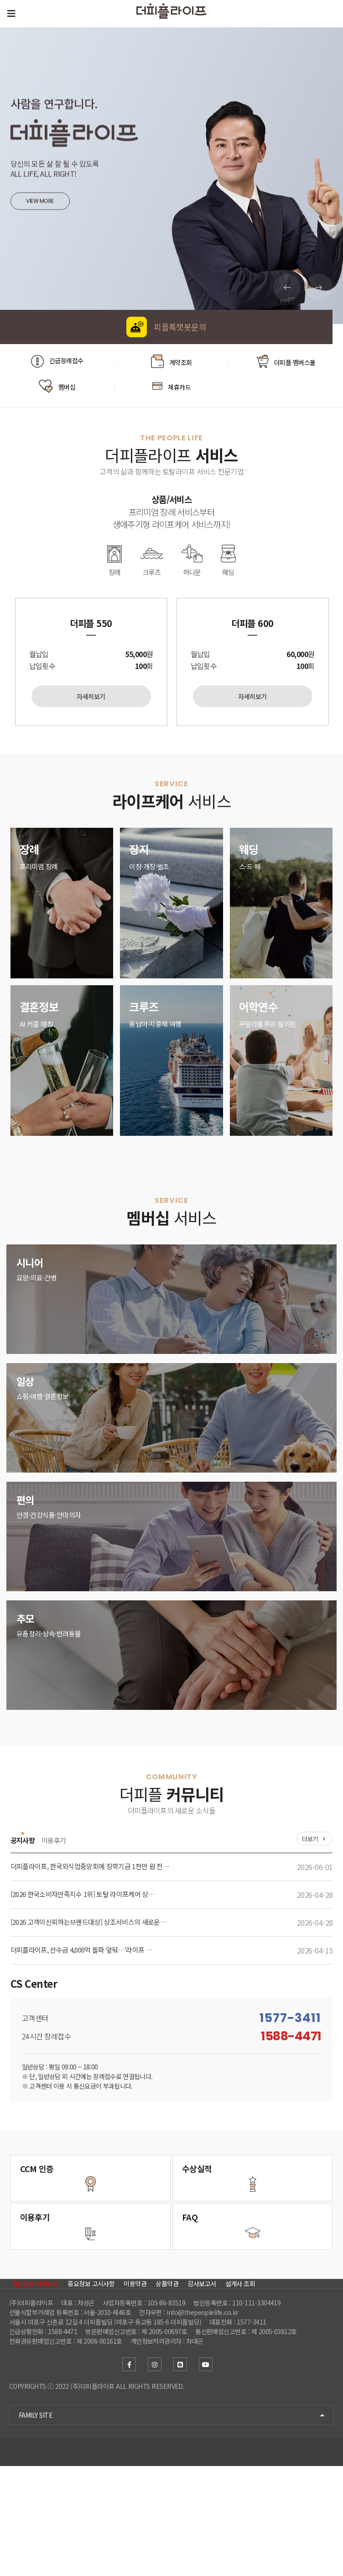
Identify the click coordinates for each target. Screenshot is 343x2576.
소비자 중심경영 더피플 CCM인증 (63, 2189)
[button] (319, 287)
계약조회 (171, 362)
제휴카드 (171, 383)
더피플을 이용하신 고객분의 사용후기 (63, 2281)
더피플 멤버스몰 (286, 362)
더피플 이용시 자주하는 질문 (229, 2281)
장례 (107, 558)
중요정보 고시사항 (91, 2378)
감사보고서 (201, 2378)
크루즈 (148, 558)
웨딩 (235, 558)
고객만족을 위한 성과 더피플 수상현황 (229, 2189)
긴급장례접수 (57, 361)
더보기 (310, 1841)
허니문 (195, 558)
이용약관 (135, 2378)
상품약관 (167, 2378)
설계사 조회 (240, 2378)
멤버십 (57, 383)
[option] (91, 664)
